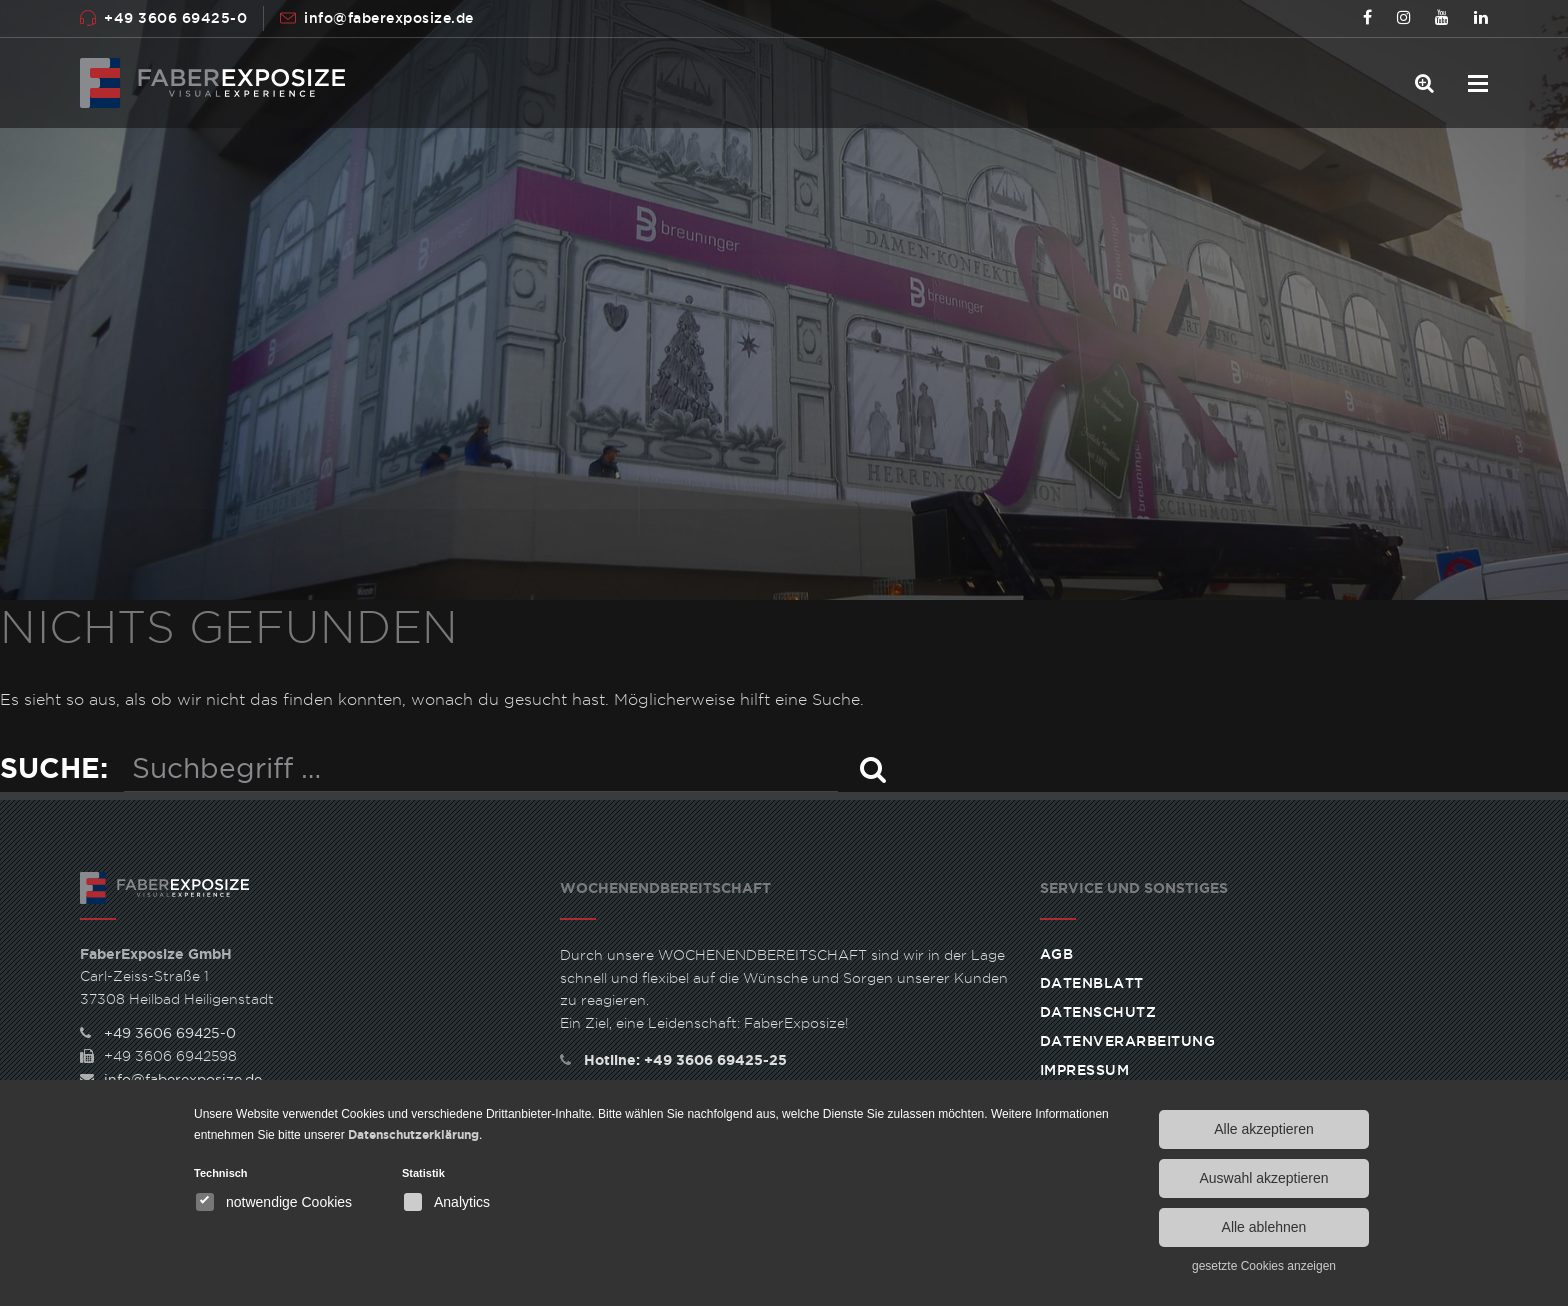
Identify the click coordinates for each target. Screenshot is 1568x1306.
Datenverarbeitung (1128, 1041)
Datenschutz (1098, 1012)
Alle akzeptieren (1264, 1129)
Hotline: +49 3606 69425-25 (673, 1060)
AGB (1057, 954)
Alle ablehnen (1264, 1227)
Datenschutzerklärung (413, 1134)
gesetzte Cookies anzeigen (1264, 1266)
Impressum (1085, 1070)
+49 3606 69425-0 (175, 18)
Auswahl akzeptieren (1263, 1178)
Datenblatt (1092, 983)
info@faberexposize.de (389, 18)
